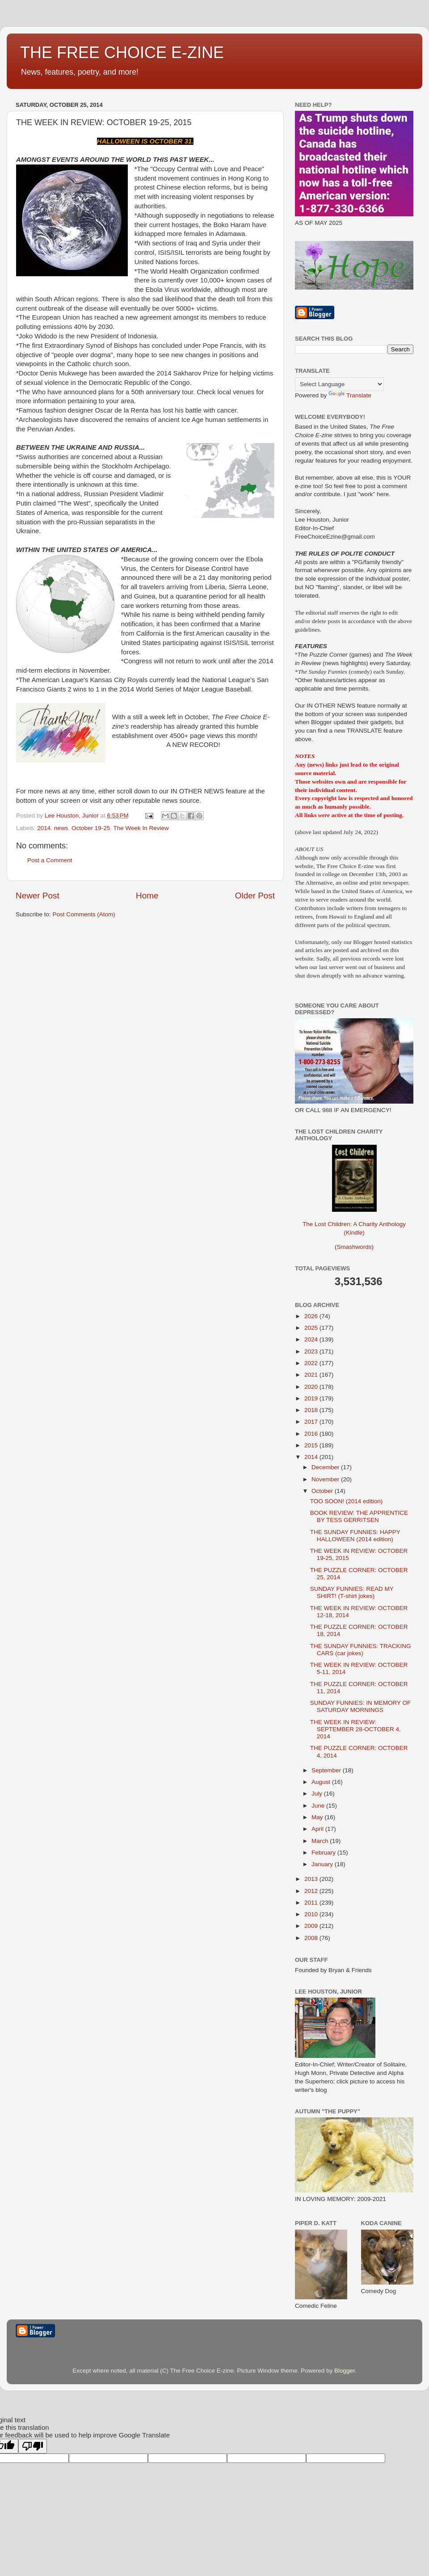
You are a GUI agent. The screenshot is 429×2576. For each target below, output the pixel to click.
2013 (312, 1879)
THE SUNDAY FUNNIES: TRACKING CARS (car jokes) (360, 1650)
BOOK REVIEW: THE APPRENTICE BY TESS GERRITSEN (359, 1516)
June (318, 1805)
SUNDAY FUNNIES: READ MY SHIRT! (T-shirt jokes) (352, 1592)
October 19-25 (91, 828)
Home (147, 895)
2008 (312, 1938)
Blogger (344, 2370)
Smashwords (353, 1247)
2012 (312, 1891)
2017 (312, 1421)
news (61, 828)
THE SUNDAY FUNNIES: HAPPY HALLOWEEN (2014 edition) (355, 1536)
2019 (312, 1398)
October (323, 1491)
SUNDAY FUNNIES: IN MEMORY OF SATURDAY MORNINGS (360, 1706)
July (317, 1793)
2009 (312, 1926)
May (317, 1817)
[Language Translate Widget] (339, 384)
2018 (312, 1410)
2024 (312, 1339)
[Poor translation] (32, 2446)
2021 (312, 1374)
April (318, 1829)
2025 (312, 1327)
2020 (312, 1386)
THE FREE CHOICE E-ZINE (122, 52)
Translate (349, 395)
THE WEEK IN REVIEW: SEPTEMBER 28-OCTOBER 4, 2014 (355, 1729)
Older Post (255, 895)
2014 (43, 828)
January (323, 1864)
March (320, 1841)
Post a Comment (49, 860)
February (324, 1852)
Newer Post (37, 895)
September (327, 1770)
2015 (312, 1445)
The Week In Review (140, 828)
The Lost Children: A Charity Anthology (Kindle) (354, 1221)
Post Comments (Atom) (84, 914)
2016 (312, 1433)
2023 (312, 1351)
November (326, 1479)
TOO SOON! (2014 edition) (346, 1501)
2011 (312, 1902)
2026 (312, 1316)
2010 (312, 1914)
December (326, 1467)
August (321, 1782)
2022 (312, 1363)
